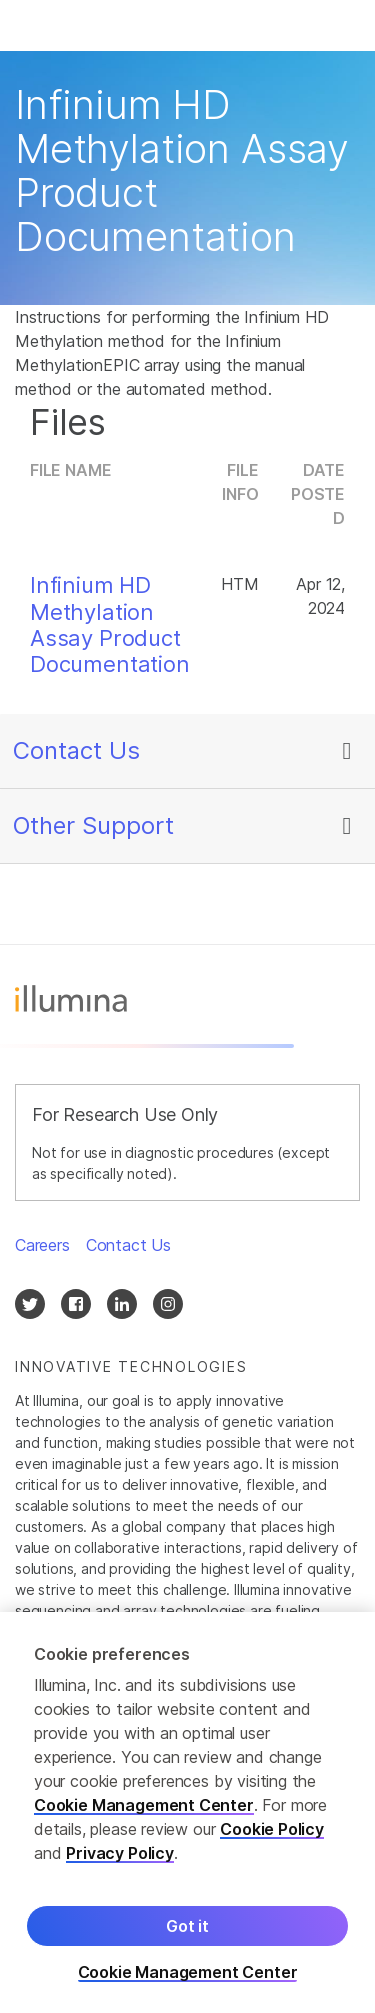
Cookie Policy (272, 1835)
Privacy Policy (120, 1859)
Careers (42, 1245)
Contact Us (76, 750)
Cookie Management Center (144, 1811)
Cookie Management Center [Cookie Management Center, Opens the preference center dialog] (188, 1978)
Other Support (93, 825)
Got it (187, 1932)
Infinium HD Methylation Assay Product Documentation (110, 624)
